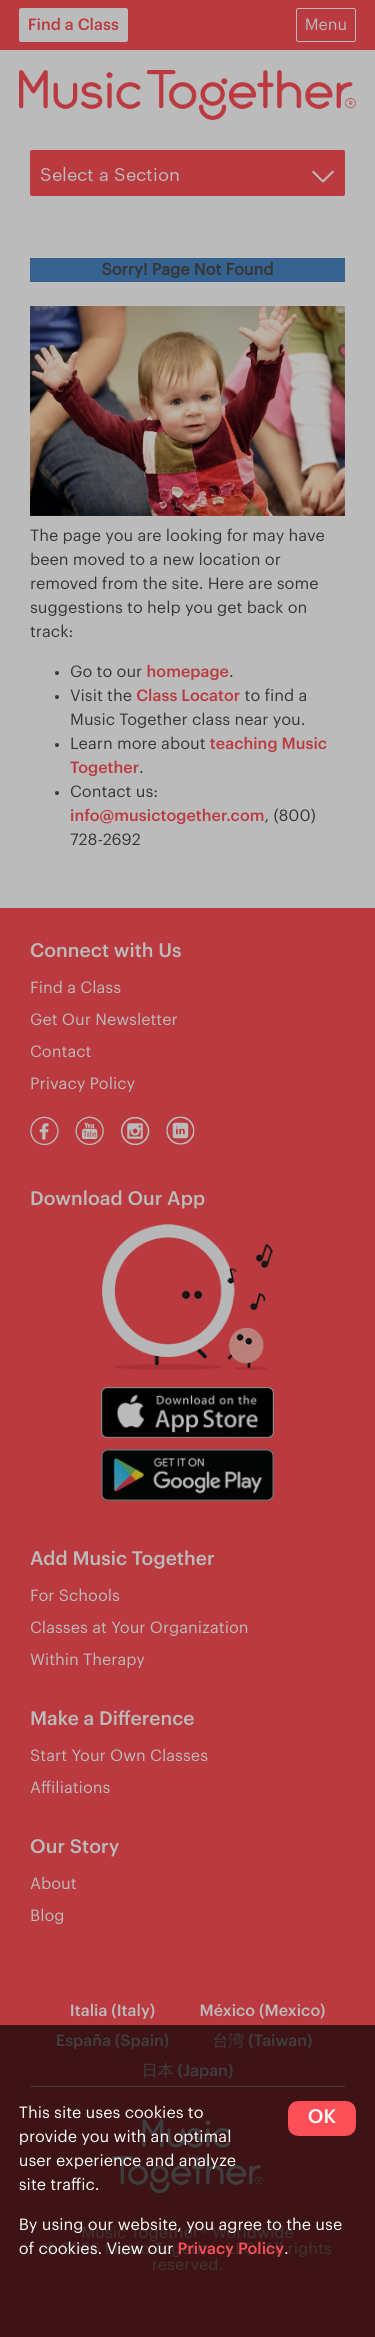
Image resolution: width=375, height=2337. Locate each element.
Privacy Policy (231, 2249)
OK (322, 2117)
